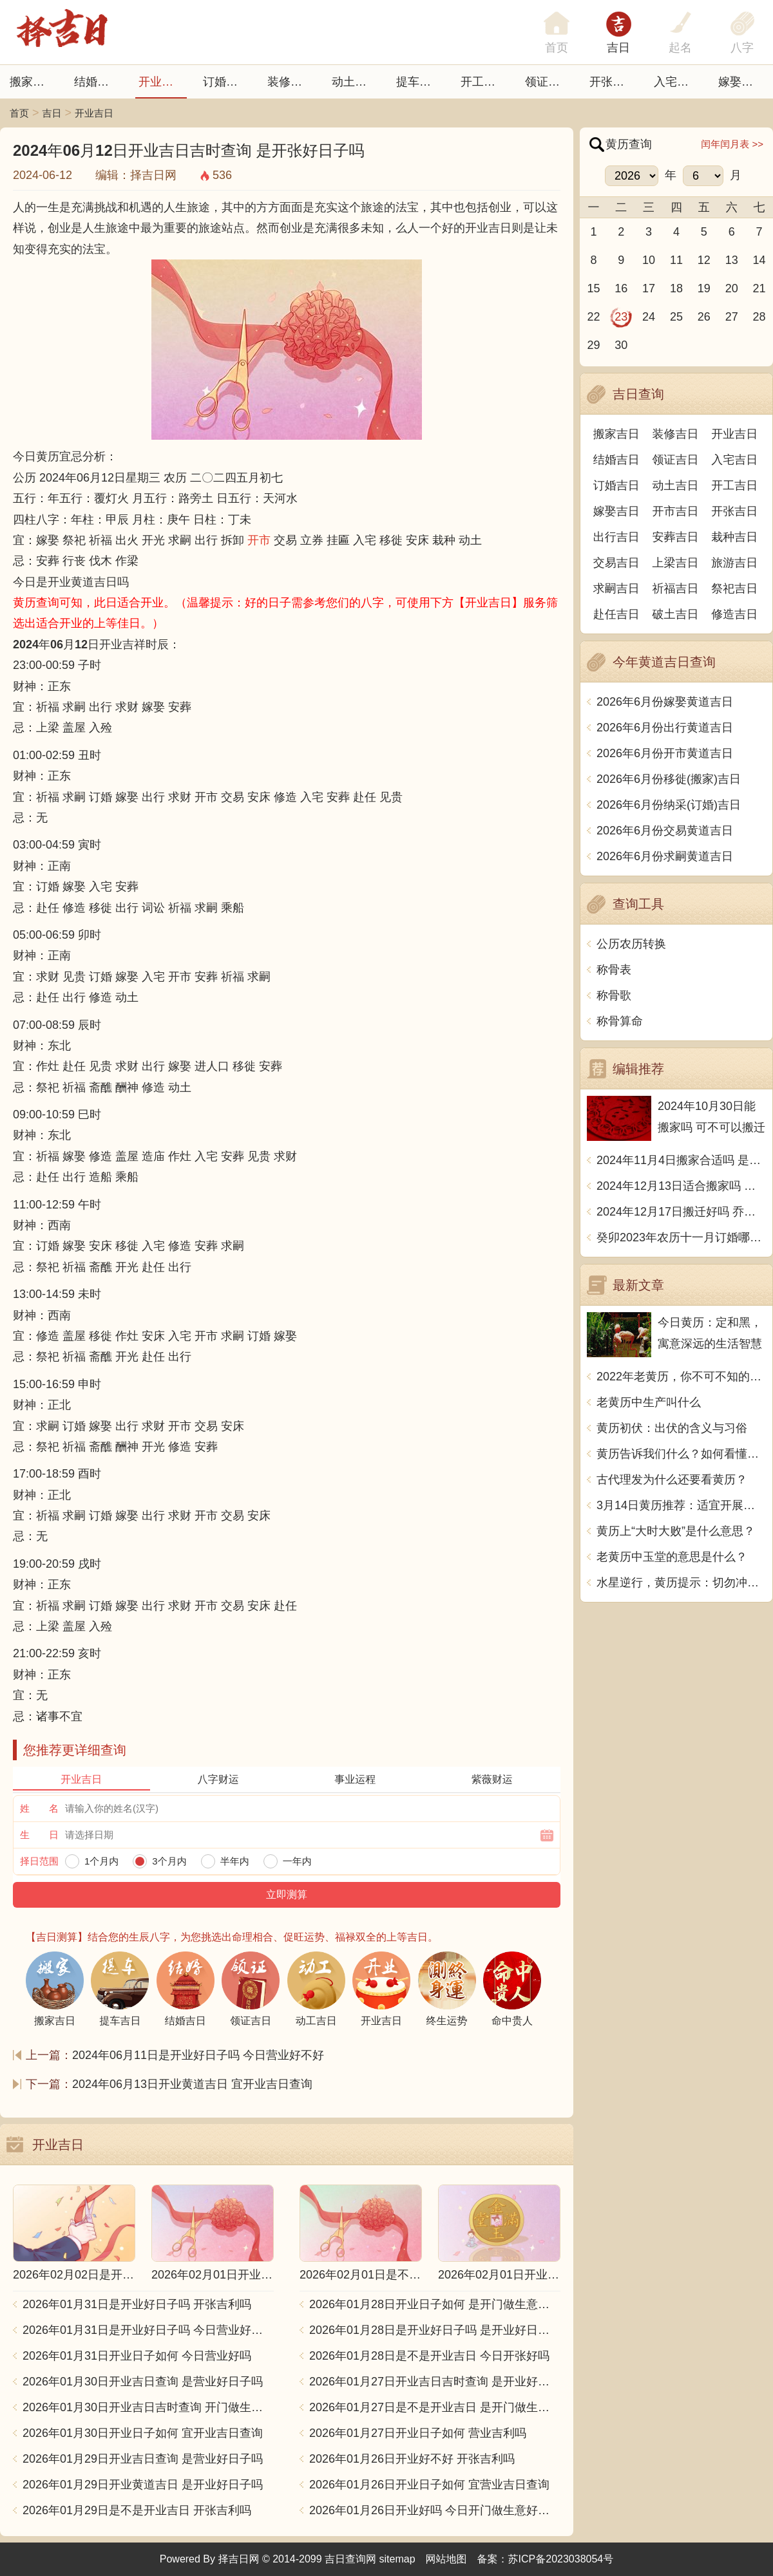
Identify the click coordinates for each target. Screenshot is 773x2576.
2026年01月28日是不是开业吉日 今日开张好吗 (429, 2355)
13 (731, 260)
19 (704, 288)
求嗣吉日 (616, 588)
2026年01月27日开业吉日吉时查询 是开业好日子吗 (434, 2381)
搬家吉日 (33, 81)
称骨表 (613, 969)
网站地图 (446, 2558)
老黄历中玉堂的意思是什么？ (671, 1556)
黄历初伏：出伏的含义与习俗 (671, 1428)
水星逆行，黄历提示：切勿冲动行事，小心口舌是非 (681, 1582)
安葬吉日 (676, 537)
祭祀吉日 (734, 588)
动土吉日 (355, 81)
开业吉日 (161, 81)
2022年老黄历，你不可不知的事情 (681, 1376)
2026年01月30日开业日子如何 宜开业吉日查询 (143, 2433)
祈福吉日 (676, 588)
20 (731, 288)
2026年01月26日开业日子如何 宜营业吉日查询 (429, 2484)
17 (648, 288)
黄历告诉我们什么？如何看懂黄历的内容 (681, 1453)
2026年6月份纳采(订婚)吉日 (668, 804)
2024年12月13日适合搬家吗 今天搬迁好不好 (681, 1186)
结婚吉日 (97, 81)
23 (621, 316)
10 (648, 260)
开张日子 (612, 81)
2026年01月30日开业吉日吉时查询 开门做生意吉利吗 (148, 2407)
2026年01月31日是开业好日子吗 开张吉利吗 (137, 2304)
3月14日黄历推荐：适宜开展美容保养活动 (681, 1505)
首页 (19, 113)
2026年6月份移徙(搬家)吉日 (668, 779)
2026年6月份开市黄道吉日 (664, 753)
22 (593, 316)
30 (621, 345)
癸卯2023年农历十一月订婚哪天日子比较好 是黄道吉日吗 (681, 1237)
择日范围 (39, 1861)
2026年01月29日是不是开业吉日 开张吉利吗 (137, 2510)
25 (676, 316)
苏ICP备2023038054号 (561, 2558)
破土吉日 (676, 614)
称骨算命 (619, 1021)
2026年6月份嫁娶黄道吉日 (664, 701)
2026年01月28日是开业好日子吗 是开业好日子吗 (434, 2330)
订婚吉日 (226, 81)
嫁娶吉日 (741, 81)
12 (704, 260)
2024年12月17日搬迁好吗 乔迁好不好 (681, 1211)
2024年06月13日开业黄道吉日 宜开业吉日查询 (192, 2084)
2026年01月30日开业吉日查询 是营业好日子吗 (143, 2381)
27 (731, 316)
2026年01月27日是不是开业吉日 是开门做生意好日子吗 (434, 2407)
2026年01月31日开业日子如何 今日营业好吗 (137, 2355)
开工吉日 (484, 81)
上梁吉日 (676, 562)
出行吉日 (616, 537)
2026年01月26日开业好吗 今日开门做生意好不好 (434, 2510)
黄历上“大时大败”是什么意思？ (675, 1531)
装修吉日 (290, 81)
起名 (680, 47)
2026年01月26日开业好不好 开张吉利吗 (412, 2458)
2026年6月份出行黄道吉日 (664, 727)
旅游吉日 (734, 562)
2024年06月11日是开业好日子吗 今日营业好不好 (198, 2055)
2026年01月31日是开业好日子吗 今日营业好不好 (148, 2330)
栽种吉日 (734, 537)
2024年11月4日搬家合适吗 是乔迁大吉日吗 (681, 1160)
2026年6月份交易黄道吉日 (664, 830)
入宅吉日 (677, 81)
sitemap (397, 2558)
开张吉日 (734, 511)
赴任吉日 (616, 614)
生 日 (39, 1834)
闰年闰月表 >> (732, 143)
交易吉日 (616, 562)
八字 (742, 47)
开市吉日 (676, 511)
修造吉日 (734, 614)
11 (676, 260)
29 (593, 345)
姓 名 (39, 1808)
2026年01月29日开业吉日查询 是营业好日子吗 (143, 2458)
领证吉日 (548, 81)
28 (759, 316)
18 (676, 288)
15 (593, 288)
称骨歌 (613, 995)
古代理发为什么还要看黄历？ (671, 1479)
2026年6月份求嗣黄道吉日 (664, 856)
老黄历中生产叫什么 (648, 1402)
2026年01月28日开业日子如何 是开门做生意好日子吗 (434, 2304)
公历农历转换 (631, 943)
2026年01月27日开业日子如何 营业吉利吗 (417, 2433)
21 (759, 288)
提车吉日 (419, 81)
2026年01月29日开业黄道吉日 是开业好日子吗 (143, 2484)
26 (704, 316)
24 (648, 316)
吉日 (618, 47)
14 (759, 260)
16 (621, 288)
